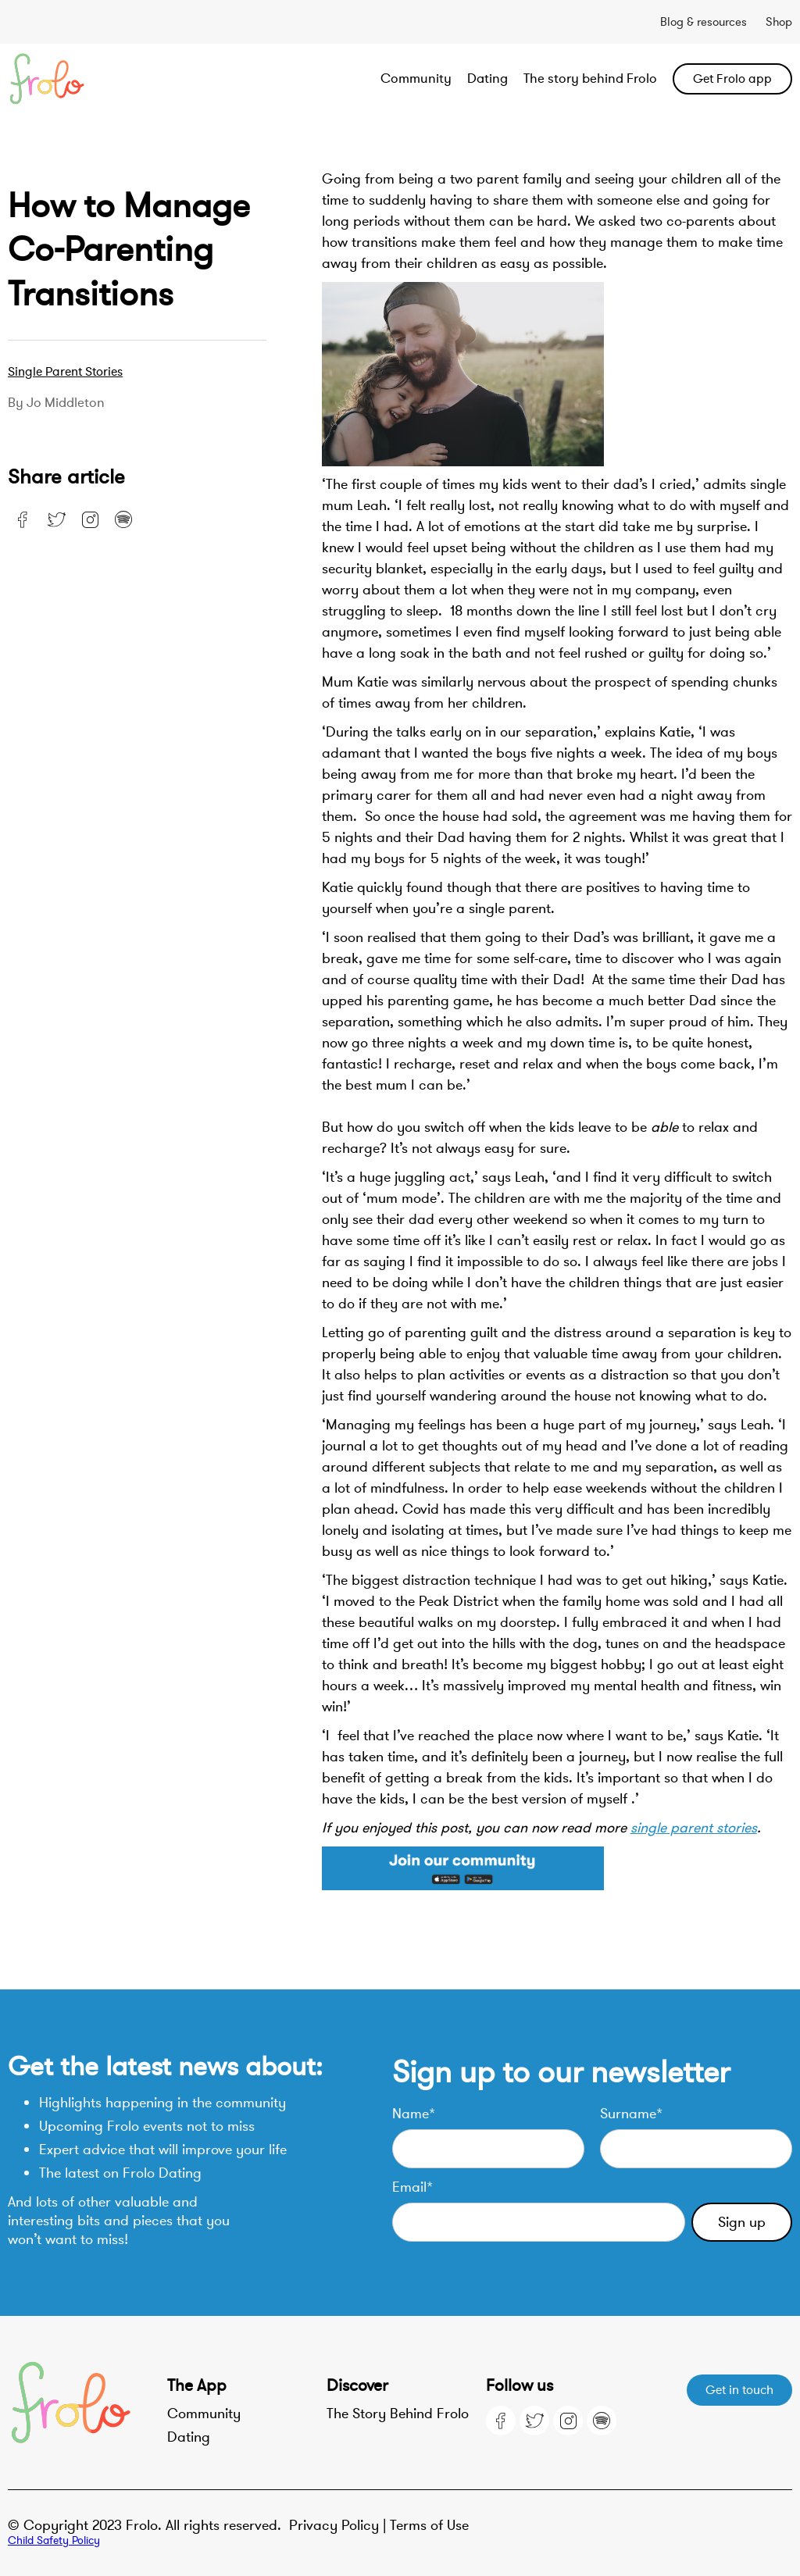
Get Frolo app (732, 78)
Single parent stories (65, 371)
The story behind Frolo (590, 78)
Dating (487, 78)
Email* (412, 2187)
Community (416, 78)
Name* (413, 2113)
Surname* (631, 2113)
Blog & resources (703, 22)
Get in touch (739, 2390)
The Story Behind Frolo (398, 2413)
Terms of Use (429, 2525)
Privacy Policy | (339, 2525)
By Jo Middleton (56, 403)
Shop (779, 22)
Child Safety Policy (54, 2540)
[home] (86, 79)
